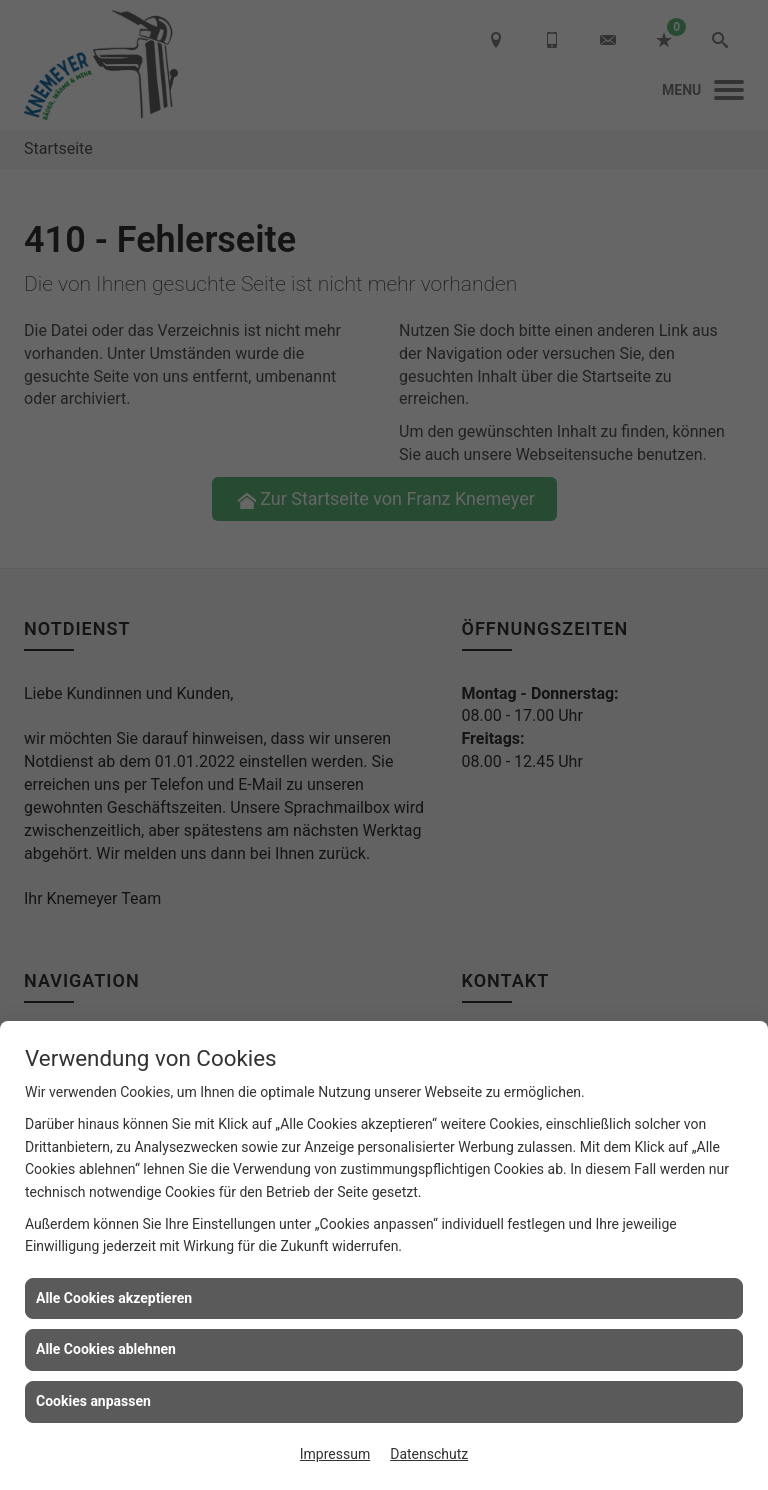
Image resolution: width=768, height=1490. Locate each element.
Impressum (335, 1454)
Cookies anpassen (93, 1401)
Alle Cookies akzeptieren (114, 1298)
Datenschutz (429, 1454)
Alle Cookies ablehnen (106, 1349)
